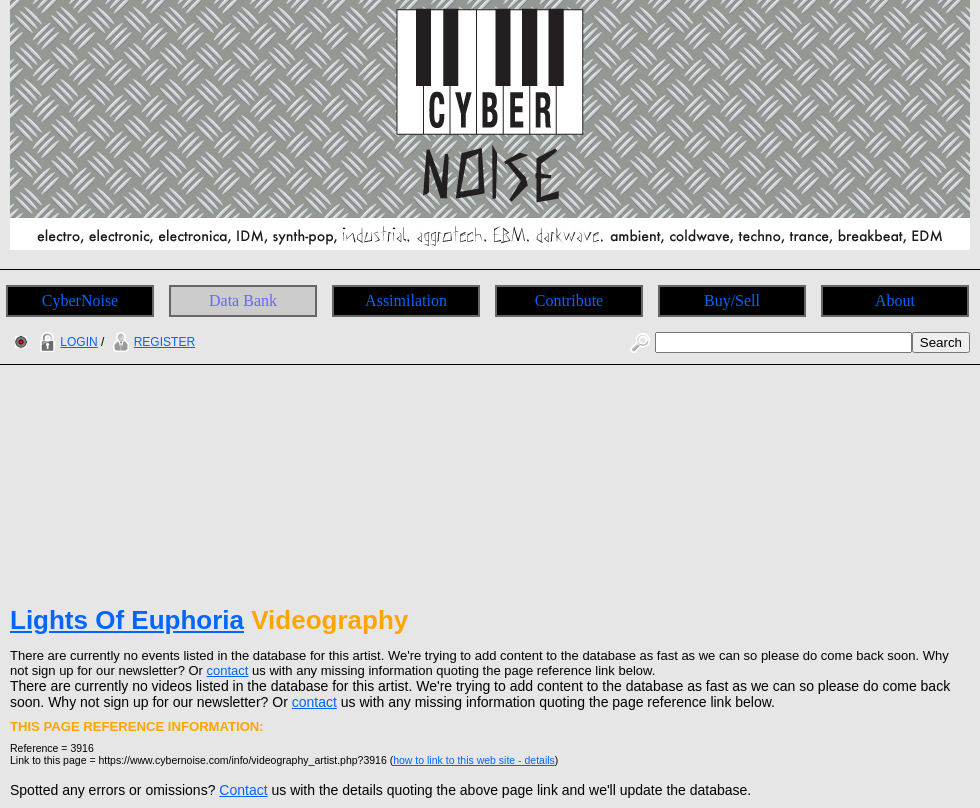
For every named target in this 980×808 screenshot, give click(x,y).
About (895, 300)
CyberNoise (80, 300)
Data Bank (243, 300)
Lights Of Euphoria (127, 620)
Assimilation (406, 300)
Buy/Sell (732, 300)
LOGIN (66, 342)
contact (228, 670)
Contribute (569, 300)
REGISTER (151, 342)
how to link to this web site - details (474, 760)
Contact (243, 790)
